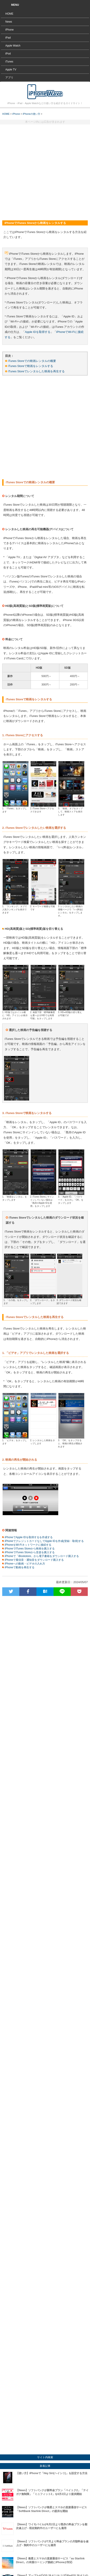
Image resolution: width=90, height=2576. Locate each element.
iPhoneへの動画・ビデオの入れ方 (23, 1563)
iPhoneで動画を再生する (18, 1567)
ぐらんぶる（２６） (62, 1777)
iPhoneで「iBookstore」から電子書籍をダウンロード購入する (40, 1556)
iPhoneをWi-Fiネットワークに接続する (26, 1544)
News (8, 21)
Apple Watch (12, 45)
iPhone (9, 29)
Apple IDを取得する (37, 332)
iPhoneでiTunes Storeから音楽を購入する (28, 1552)
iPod (8, 53)
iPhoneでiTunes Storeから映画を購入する (28, 1548)
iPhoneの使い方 (31, 114)
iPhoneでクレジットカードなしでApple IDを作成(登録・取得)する (43, 1541)
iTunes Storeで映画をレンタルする (30, 366)
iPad (8, 37)
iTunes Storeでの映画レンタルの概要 (32, 361)
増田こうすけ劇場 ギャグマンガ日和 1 (14, 1777)
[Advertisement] (45, 170)
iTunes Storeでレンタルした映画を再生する (36, 371)
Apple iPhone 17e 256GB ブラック (53, 1661)
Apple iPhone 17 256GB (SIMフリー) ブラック (19, 1661)
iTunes (9, 61)
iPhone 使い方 (45, 91)
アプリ (9, 77)
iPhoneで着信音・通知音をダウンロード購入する (33, 1559)
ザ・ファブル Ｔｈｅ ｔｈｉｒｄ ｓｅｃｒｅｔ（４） (39, 1781)
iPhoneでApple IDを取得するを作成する (27, 1537)
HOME (9, 13)
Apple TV (10, 69)
